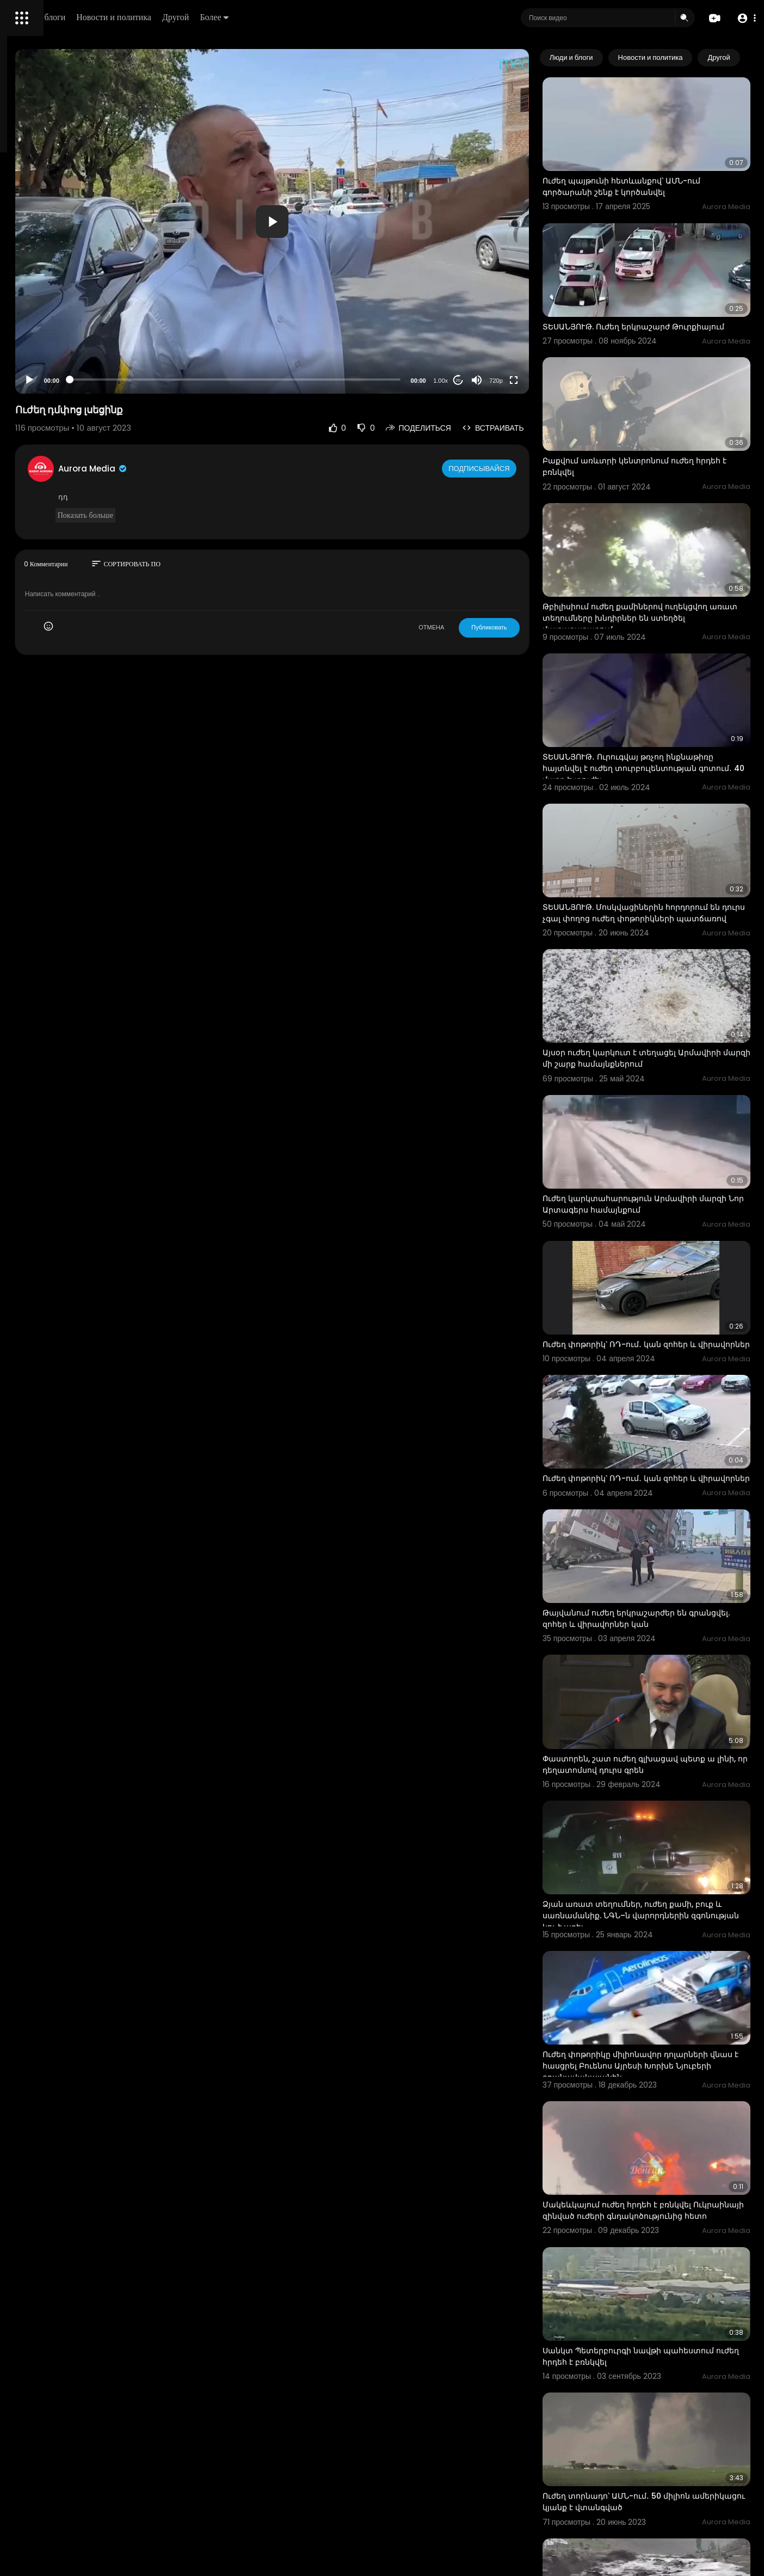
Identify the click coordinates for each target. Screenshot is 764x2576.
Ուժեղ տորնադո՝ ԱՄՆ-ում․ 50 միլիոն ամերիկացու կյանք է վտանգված (660, 2216)
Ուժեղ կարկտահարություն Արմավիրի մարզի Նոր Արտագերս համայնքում (663, 1067)
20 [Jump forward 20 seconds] (501, 380)
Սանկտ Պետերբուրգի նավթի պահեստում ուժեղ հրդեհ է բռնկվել (657, 2090)
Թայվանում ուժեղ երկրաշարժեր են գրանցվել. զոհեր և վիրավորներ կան (660, 1446)
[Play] (174, 380)
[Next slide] (736, 57)
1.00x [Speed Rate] (484, 380)
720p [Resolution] (539, 380)
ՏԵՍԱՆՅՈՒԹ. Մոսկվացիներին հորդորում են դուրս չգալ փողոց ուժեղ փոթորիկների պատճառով (663, 812)
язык (71, 383)
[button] (744, 18)
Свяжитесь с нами (68, 370)
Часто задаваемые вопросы (60, 332)
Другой (330, 17)
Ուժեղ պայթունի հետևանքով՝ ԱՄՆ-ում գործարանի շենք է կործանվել (665, 167)
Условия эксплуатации (51, 345)
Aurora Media (238, 468)
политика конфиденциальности (65, 358)
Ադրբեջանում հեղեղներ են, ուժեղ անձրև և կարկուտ (654, 2342)
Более (368, 17)
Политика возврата (45, 319)
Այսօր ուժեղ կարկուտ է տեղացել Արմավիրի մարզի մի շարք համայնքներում (652, 942)
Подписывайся (524, 468)
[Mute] (520, 380)
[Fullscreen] (557, 380)
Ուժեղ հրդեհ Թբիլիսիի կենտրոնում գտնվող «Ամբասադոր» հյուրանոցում (661, 2468)
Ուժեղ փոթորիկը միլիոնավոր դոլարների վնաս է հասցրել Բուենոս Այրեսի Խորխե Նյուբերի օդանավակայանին (659, 1840)
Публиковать (532, 627)
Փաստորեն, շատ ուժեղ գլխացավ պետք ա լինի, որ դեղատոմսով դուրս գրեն (667, 1572)
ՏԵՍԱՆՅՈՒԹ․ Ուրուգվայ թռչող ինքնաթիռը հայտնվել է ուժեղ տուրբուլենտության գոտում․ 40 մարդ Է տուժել (666, 687)
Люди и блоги (194, 17)
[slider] (329, 379)
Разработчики (36, 383)
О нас (23, 370)
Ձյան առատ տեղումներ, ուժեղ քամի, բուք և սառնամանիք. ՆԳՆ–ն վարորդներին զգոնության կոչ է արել (661, 1704)
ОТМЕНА (475, 627)
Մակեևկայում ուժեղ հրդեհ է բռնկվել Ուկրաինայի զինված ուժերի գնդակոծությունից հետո (660, 1965)
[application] (366, 221)
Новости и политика (268, 17)
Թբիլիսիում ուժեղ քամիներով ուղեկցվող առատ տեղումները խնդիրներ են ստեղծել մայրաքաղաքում (667, 551)
